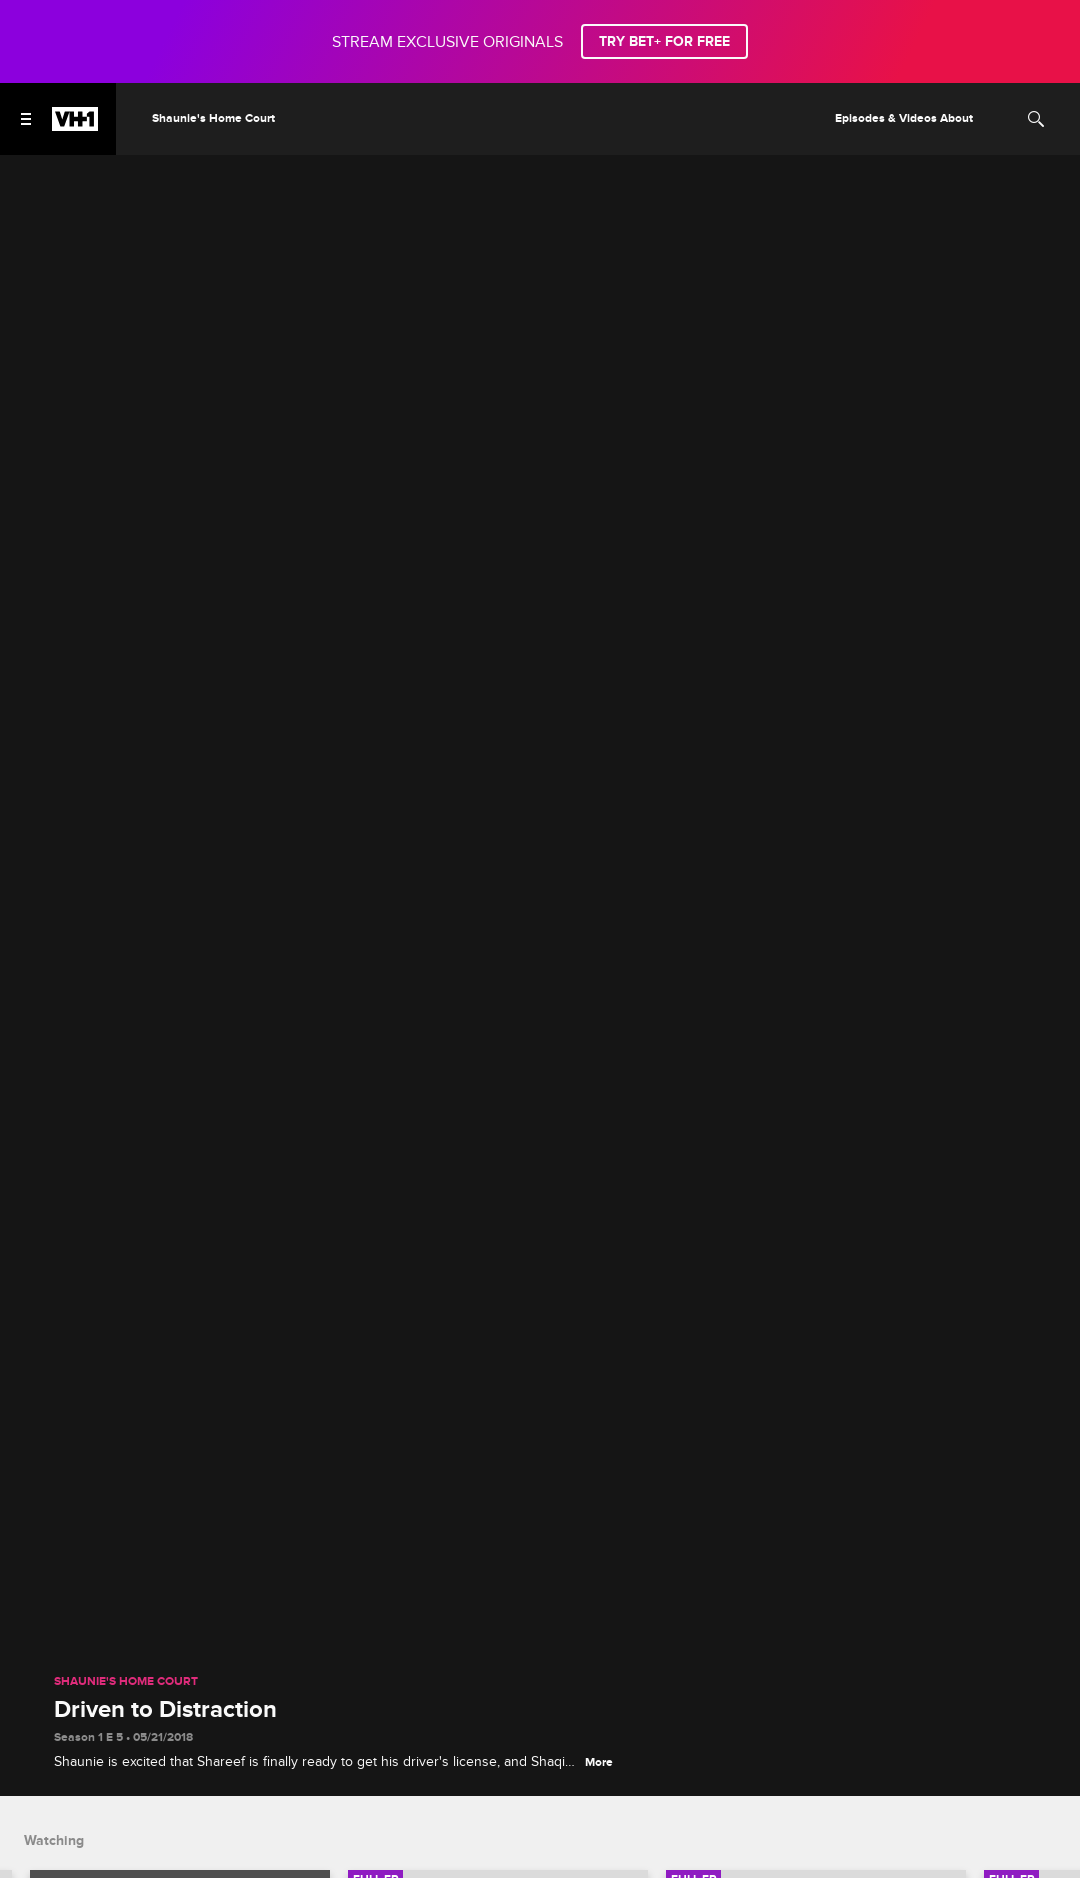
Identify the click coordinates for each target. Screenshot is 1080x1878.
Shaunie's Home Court (126, 1682)
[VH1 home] (75, 126)
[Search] (1036, 119)
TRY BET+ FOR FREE (664, 41)
